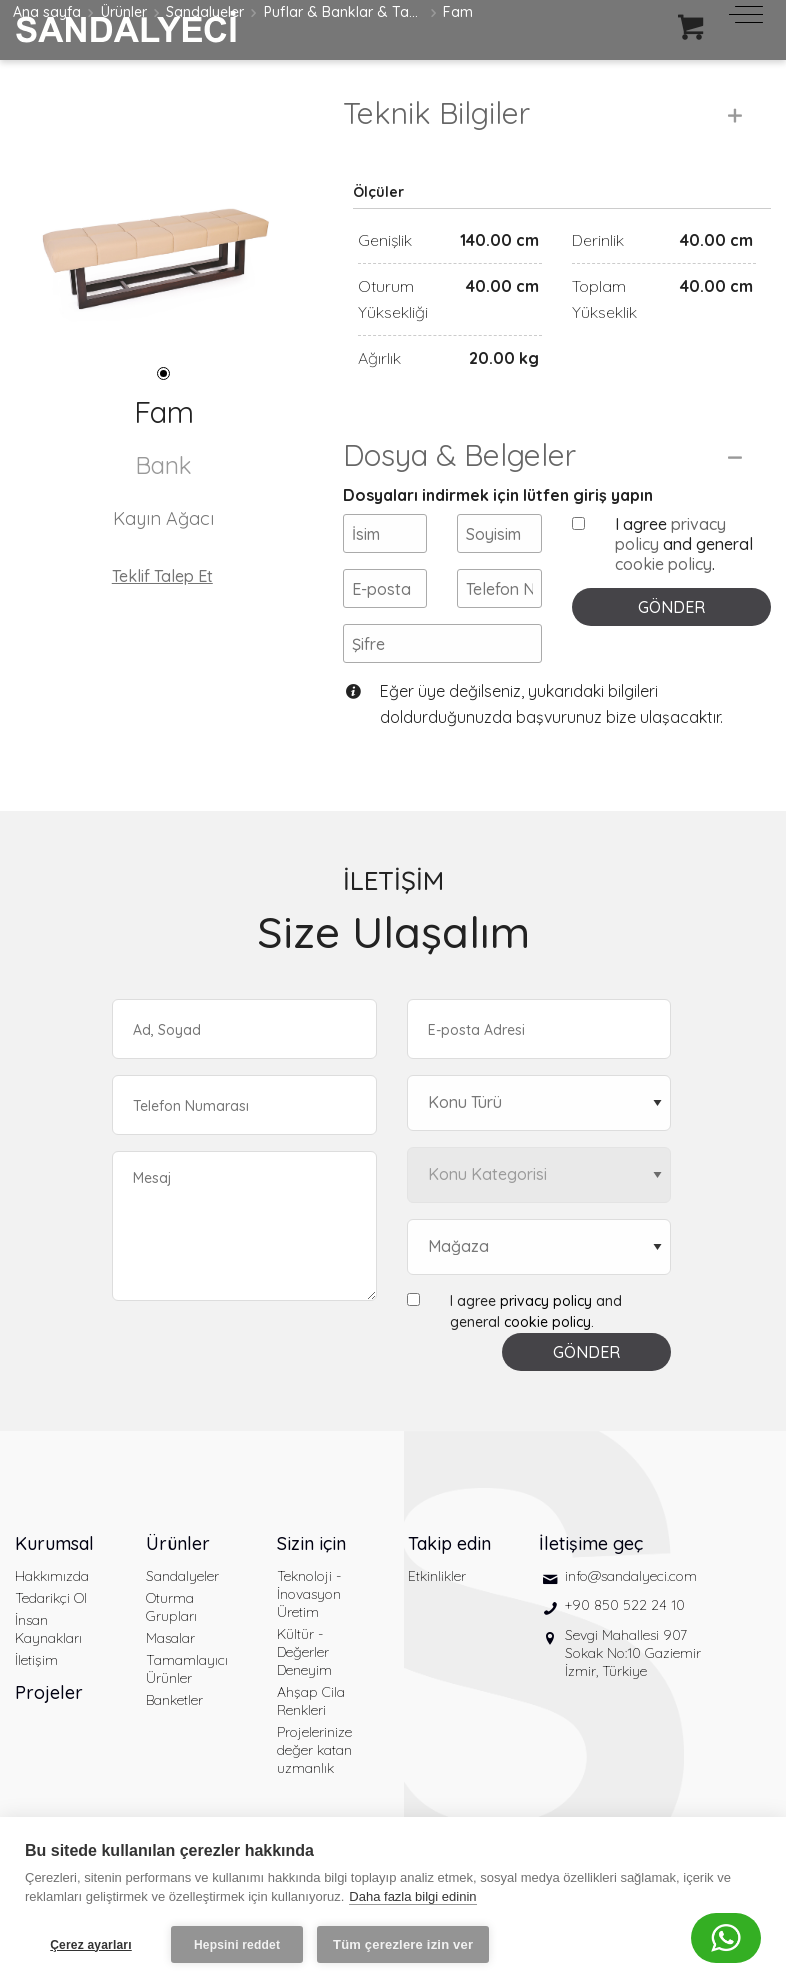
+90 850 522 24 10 (625, 1605)
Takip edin (449, 1543)
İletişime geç (591, 1543)
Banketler (174, 1700)
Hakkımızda (52, 1576)
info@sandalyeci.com (631, 1576)
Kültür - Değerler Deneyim (304, 1652)
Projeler (49, 1692)
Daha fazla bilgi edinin (412, 1896)
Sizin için (311, 1543)
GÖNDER (671, 607)
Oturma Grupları (171, 1607)
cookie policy (663, 564)
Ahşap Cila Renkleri (311, 1701)
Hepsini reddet (237, 1945)
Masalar (170, 1638)
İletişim (36, 1660)
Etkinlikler (437, 1576)
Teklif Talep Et (162, 576)
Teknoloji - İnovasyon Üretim (309, 1594)
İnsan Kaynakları (48, 1629)
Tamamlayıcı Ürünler (187, 1669)
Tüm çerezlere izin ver (403, 1944)
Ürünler (178, 1543)
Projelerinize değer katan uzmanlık (314, 1750)
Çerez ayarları (91, 1945)
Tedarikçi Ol (51, 1598)
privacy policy (546, 1301)
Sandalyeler (182, 1576)
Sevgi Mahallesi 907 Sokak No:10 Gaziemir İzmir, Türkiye (633, 1653)
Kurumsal (54, 1543)
